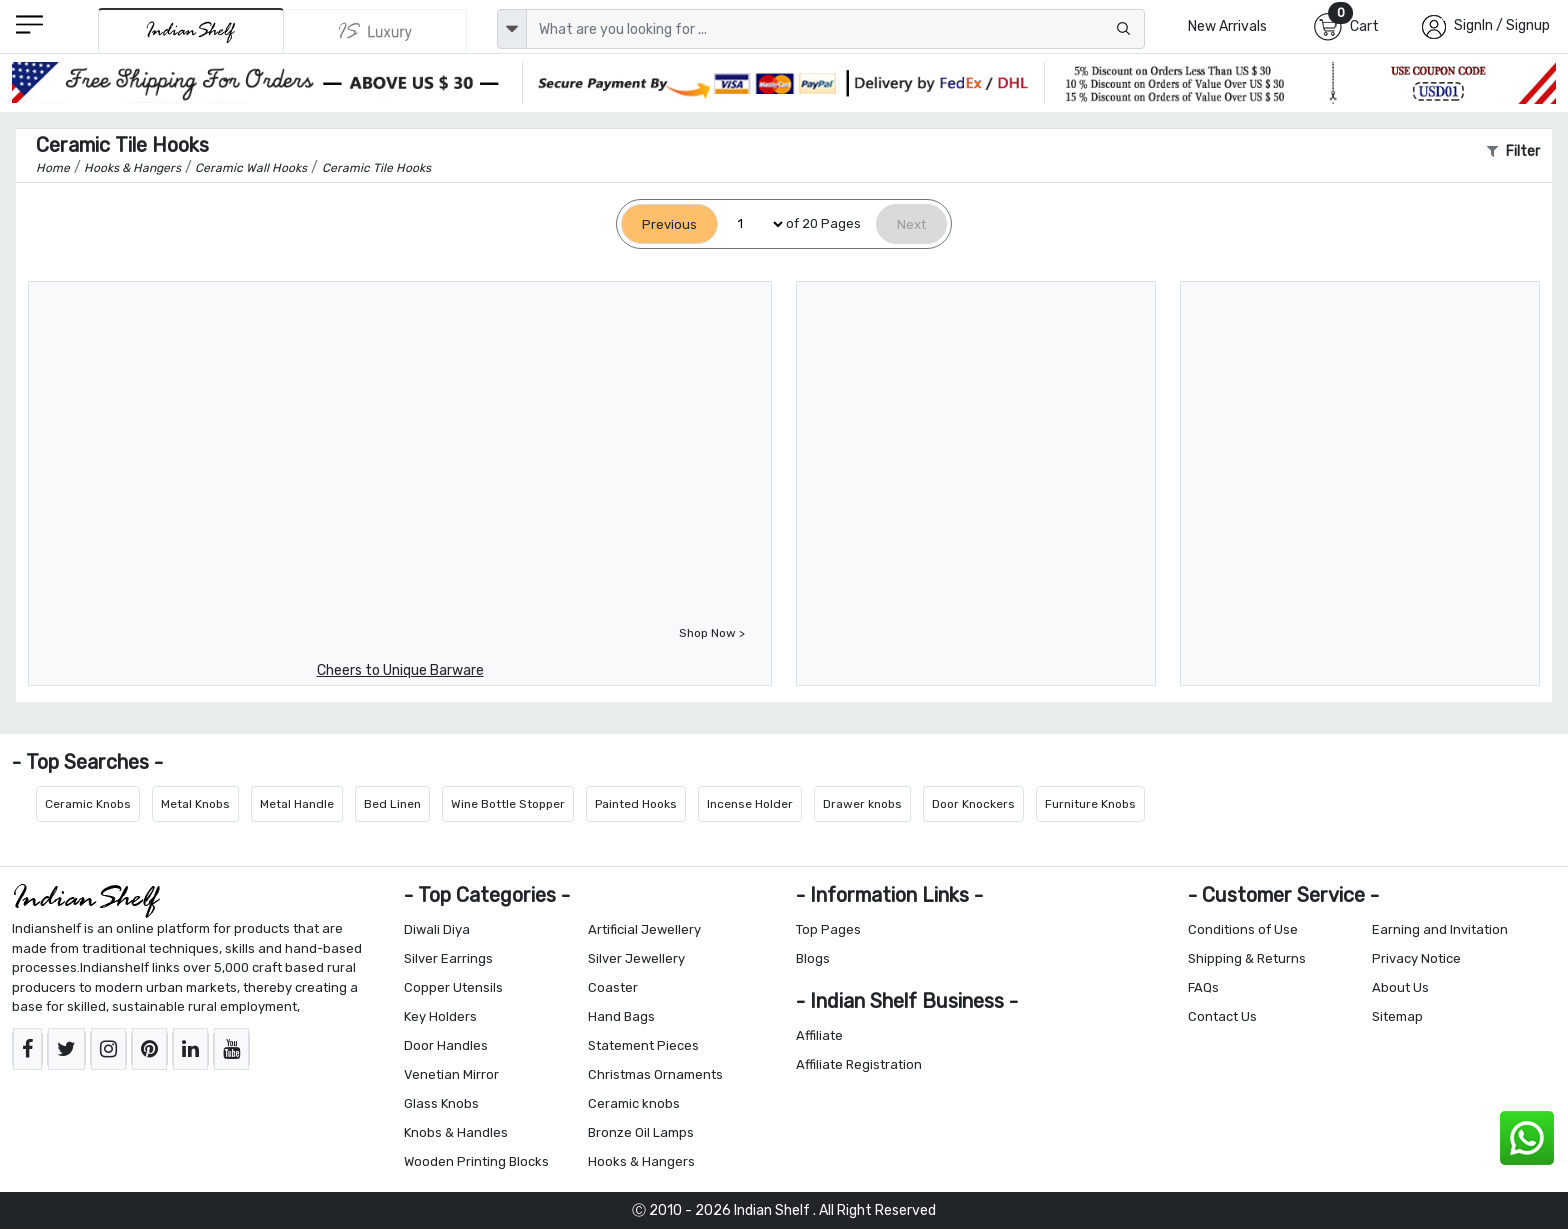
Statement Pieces (643, 1045)
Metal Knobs (195, 804)
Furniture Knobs (1090, 804)
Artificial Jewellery (644, 929)
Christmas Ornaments (655, 1074)
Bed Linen (392, 804)
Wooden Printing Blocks (476, 1161)
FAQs (1203, 987)
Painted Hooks (636, 804)
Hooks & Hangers (641, 1161)
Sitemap (1397, 1016)
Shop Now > (712, 633)
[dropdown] (512, 29)
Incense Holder (750, 804)
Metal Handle (297, 804)
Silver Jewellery (636, 958)
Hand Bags (621, 1016)
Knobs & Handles (456, 1132)
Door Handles (446, 1045)
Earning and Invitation (1440, 929)
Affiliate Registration (859, 1064)
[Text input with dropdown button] (835, 29)
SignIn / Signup (1502, 25)
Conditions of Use (1243, 929)
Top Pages (828, 929)
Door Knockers (973, 804)
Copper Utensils (453, 987)
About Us (1400, 987)
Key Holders (440, 1016)
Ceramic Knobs (88, 804)
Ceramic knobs (634, 1103)
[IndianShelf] (190, 30)
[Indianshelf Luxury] (376, 31)
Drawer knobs (862, 804)
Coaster (613, 987)
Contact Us (1222, 1016)
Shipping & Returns (1247, 958)
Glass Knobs (441, 1103)
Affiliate (819, 1035)
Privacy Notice (1416, 958)
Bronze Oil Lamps (641, 1132)
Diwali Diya (437, 929)
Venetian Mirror (451, 1074)
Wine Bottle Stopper (508, 804)
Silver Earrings (448, 958)
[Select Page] (752, 224)
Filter (1513, 151)
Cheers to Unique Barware (400, 670)
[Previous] (669, 224)
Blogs (813, 958)
